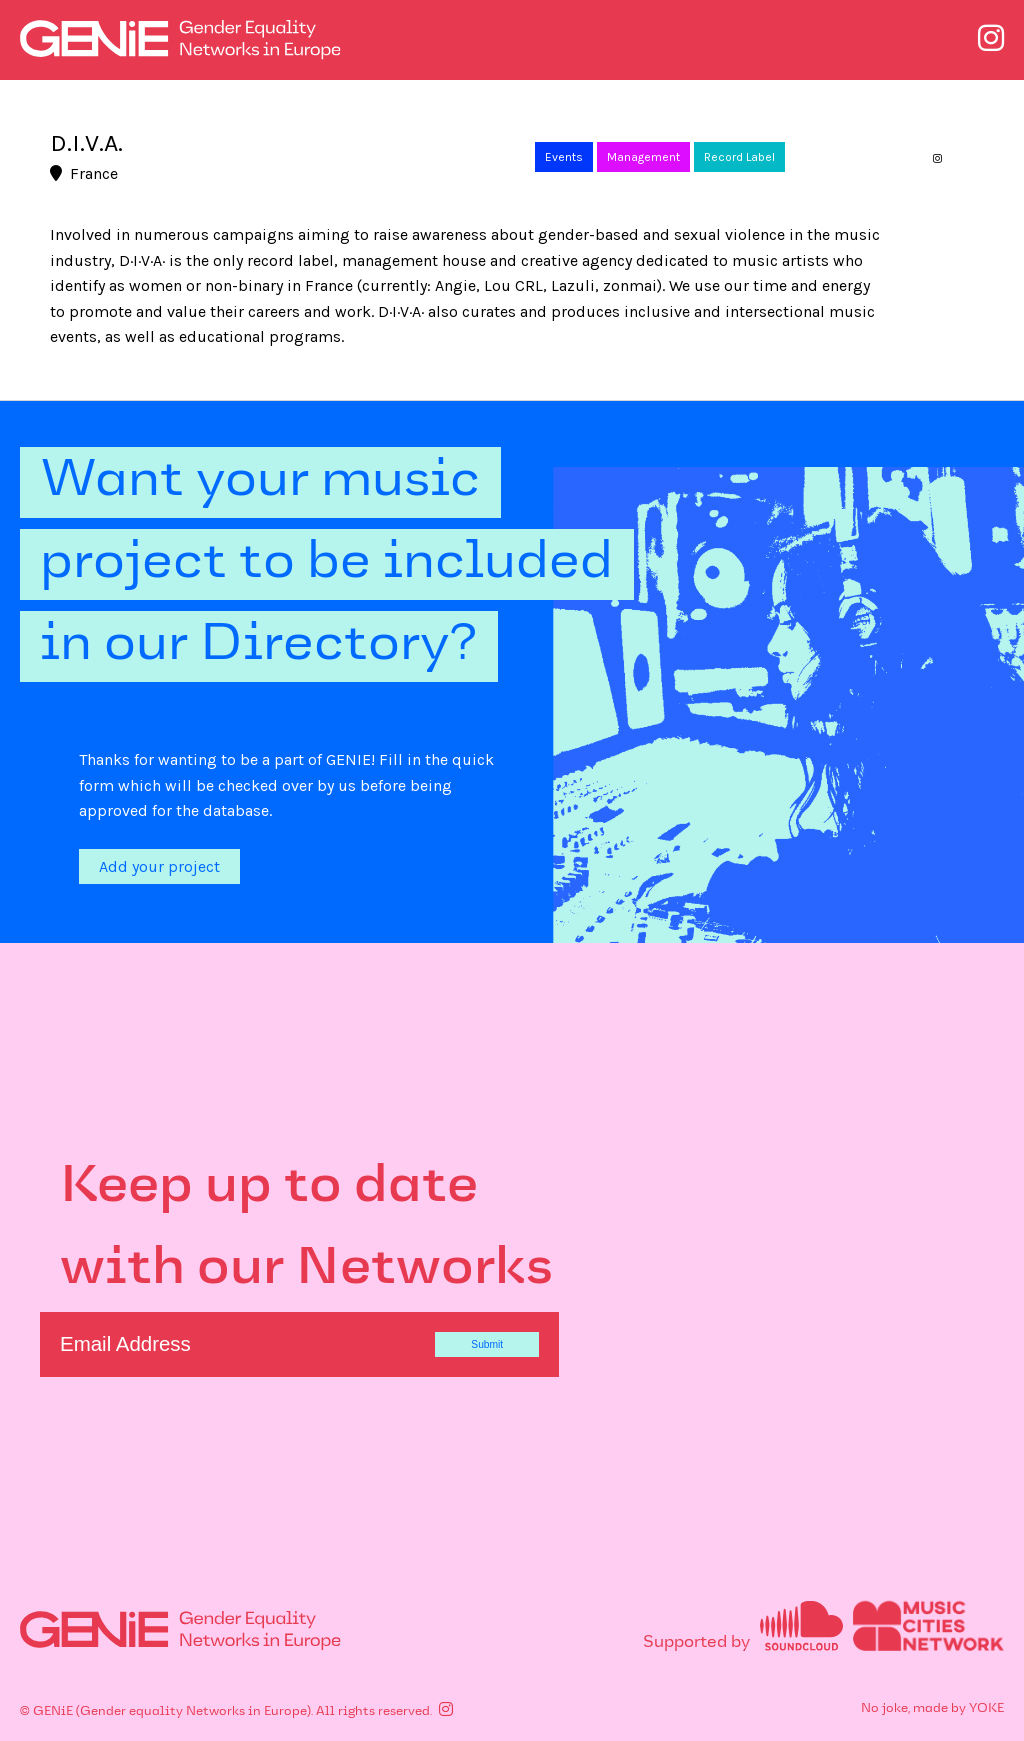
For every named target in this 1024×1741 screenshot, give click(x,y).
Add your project (159, 866)
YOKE (986, 1709)
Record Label (739, 157)
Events (564, 157)
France (84, 173)
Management (643, 157)
